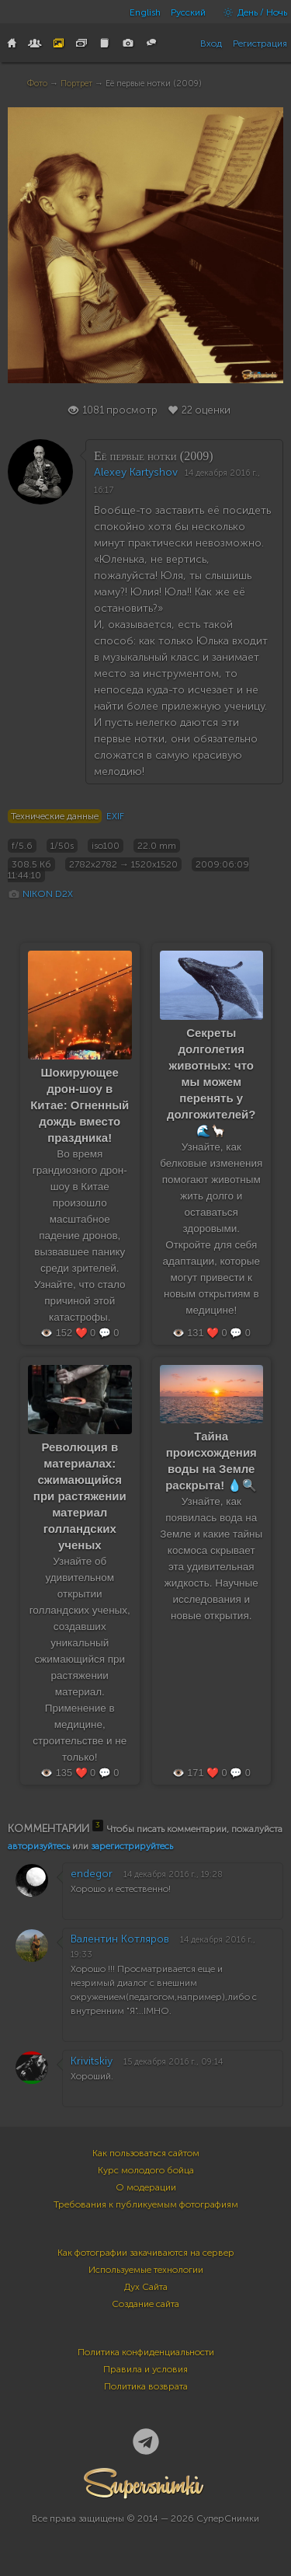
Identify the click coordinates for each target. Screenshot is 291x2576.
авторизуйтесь (39, 1846)
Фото (37, 84)
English (145, 12)
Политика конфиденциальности (146, 2352)
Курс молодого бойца (146, 2170)
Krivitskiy (92, 2061)
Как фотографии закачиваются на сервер (145, 2252)
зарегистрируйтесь (132, 1846)
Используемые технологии (145, 2269)
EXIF (115, 816)
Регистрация (260, 43)
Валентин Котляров (120, 1939)
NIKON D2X (48, 893)
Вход (211, 43)
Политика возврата (146, 2386)
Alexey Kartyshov (136, 472)
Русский (188, 12)
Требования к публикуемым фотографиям (146, 2204)
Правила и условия (145, 2369)
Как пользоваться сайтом (145, 2153)
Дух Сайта (146, 2286)
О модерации (146, 2187)
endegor (92, 1873)
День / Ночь (251, 12)
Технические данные (55, 816)
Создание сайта (145, 2304)
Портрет (76, 84)
